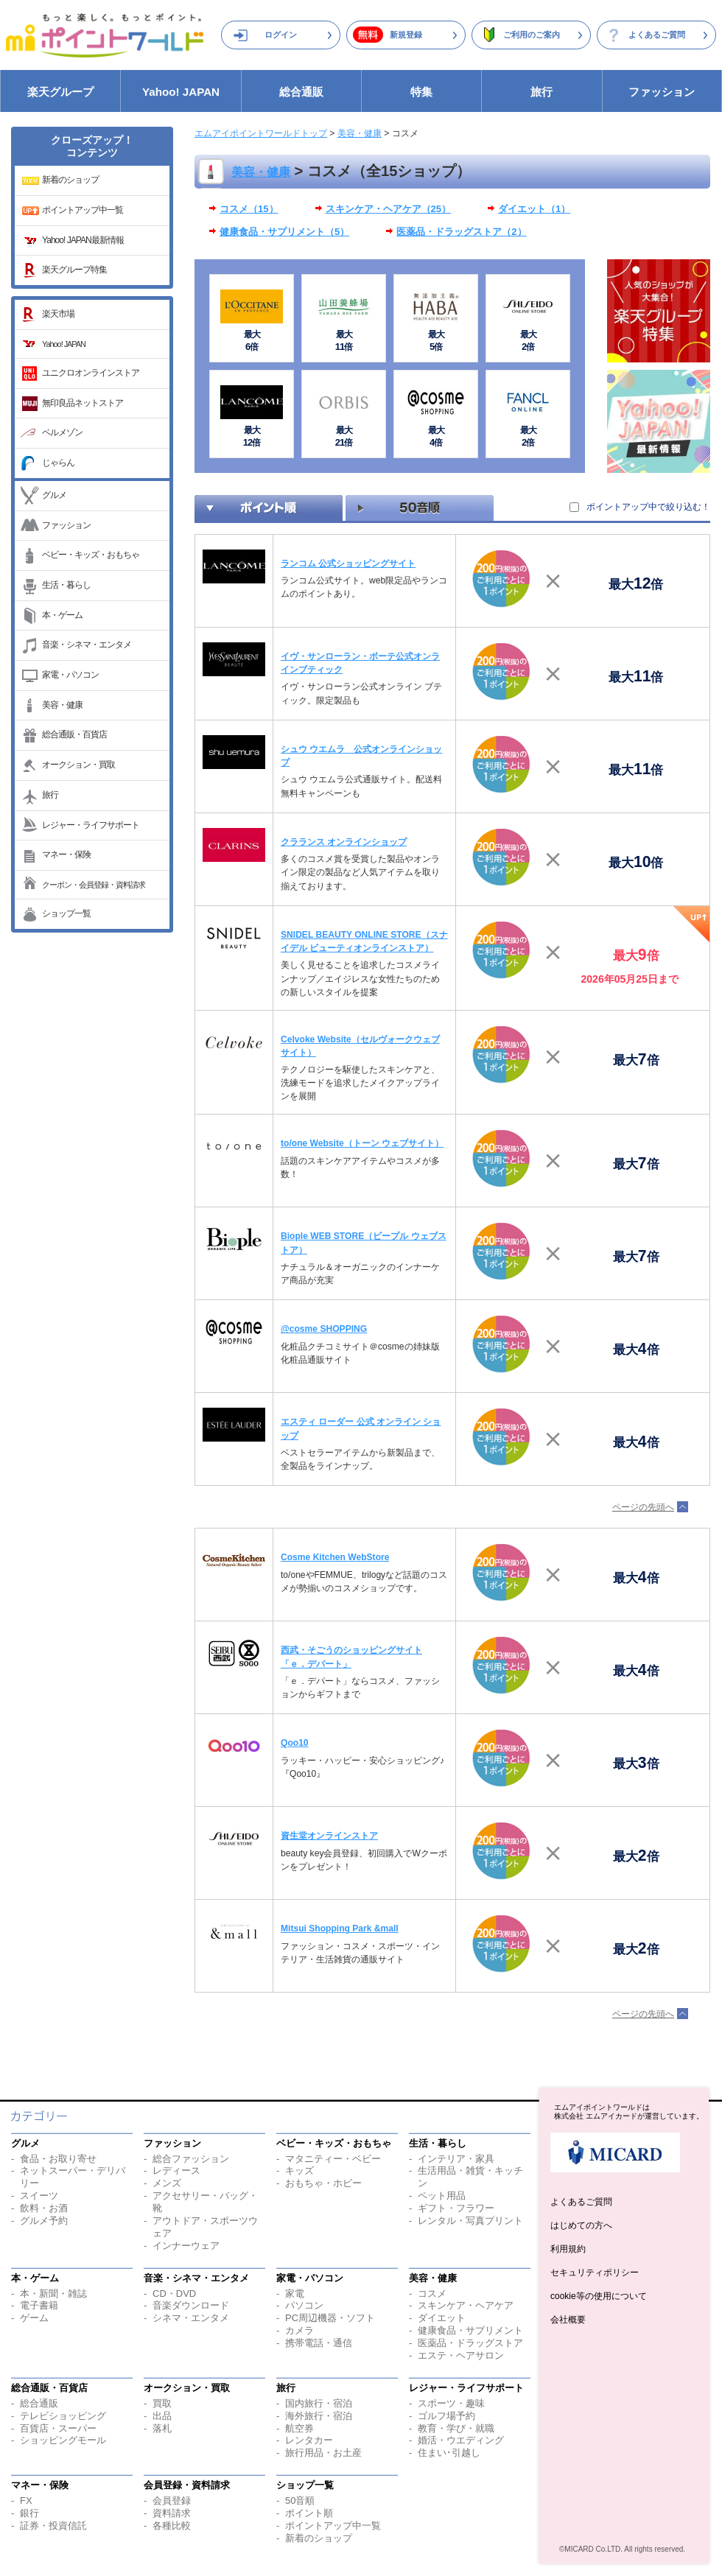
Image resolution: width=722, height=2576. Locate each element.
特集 (421, 91)
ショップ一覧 (66, 913)
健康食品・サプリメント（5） (284, 231)
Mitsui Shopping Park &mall (340, 1928)
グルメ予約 (44, 2220)
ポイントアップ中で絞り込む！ (648, 507)
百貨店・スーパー (58, 2428)
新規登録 (406, 34)
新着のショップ (70, 180)
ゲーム (34, 2317)
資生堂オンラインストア (329, 1836)
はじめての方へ (581, 2225)
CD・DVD (174, 2293)
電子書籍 (39, 2305)
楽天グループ (60, 91)
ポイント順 (309, 2513)
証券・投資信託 (53, 2525)
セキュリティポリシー (594, 2272)
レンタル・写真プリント (470, 2220)
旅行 (541, 91)
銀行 (29, 2513)
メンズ (167, 2183)
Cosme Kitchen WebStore (335, 1557)
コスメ (432, 2293)
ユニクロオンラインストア (90, 373)
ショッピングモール (63, 2440)
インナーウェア (186, 2245)
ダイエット (442, 2317)
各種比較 (172, 2525)
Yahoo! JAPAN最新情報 (83, 240)
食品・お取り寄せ (58, 2158)
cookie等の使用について (598, 2296)
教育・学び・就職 (456, 2428)
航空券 (299, 2428)
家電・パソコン (70, 675)
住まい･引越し (449, 2452)
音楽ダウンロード (191, 2305)
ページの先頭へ (643, 1507)
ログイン (280, 34)
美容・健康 (62, 705)
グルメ (54, 495)
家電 (294, 2293)
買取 (162, 2403)
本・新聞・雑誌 (53, 2293)
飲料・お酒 (44, 2208)
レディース (176, 2170)
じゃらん (58, 462)
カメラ (299, 2330)
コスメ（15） (249, 208)
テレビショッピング (63, 2415)
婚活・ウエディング (461, 2440)
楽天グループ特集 (74, 269)
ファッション (661, 91)
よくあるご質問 (656, 34)
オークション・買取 (78, 764)
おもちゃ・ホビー (323, 2183)
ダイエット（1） (534, 208)
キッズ (299, 2170)
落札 (162, 2428)
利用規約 (568, 2249)
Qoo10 (295, 1743)
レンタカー (309, 2440)
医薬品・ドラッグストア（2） (461, 231)
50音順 (300, 2500)
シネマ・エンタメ (191, 2317)
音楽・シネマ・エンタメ (86, 644)
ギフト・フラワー (456, 2208)
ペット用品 (442, 2195)
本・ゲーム (62, 615)
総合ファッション (191, 2158)
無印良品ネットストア (82, 403)
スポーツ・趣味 (451, 2403)
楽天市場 (58, 314)
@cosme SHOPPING (324, 1329)
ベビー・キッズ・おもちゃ (90, 555)
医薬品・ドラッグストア (470, 2342)
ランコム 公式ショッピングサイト (348, 563)
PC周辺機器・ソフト (330, 2317)
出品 (162, 2415)
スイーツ (39, 2195)
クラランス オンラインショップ (344, 842)
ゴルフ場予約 (446, 2415)
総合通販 (301, 91)
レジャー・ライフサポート (90, 825)
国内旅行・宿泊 (318, 2403)
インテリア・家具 (456, 2158)
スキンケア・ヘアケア (466, 2305)
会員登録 (172, 2500)
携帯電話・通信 (318, 2342)
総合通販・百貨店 (74, 734)
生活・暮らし (66, 585)
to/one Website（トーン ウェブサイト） (362, 1143)
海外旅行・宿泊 (318, 2415)
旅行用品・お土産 (323, 2452)
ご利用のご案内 (531, 34)
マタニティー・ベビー (333, 2158)
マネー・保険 (66, 854)
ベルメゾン (62, 432)
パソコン (304, 2305)
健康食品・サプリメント (470, 2330)
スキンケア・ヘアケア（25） (389, 208)
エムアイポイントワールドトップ (260, 133)
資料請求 (172, 2513)
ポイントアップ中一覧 (82, 210)
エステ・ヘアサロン (461, 2355)
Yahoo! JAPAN (181, 91)
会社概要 (568, 2319)
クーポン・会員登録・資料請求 (93, 884)
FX (26, 2500)
